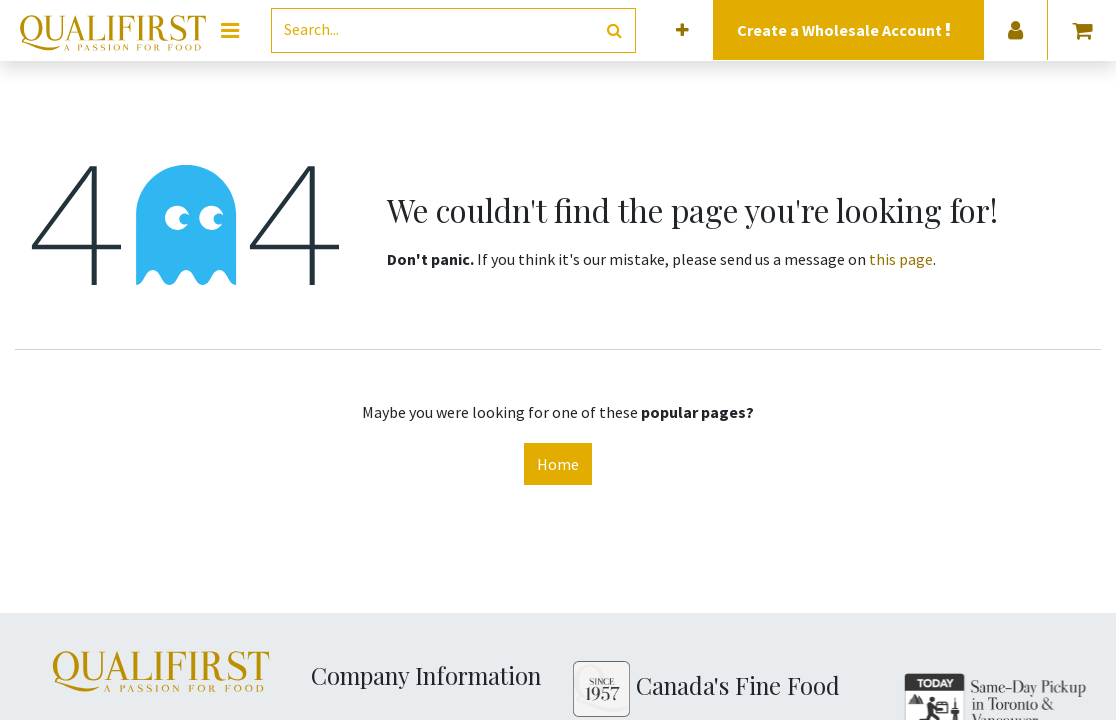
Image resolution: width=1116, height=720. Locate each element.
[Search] (614, 30)
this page (901, 259)
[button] (682, 30)
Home (558, 464)
